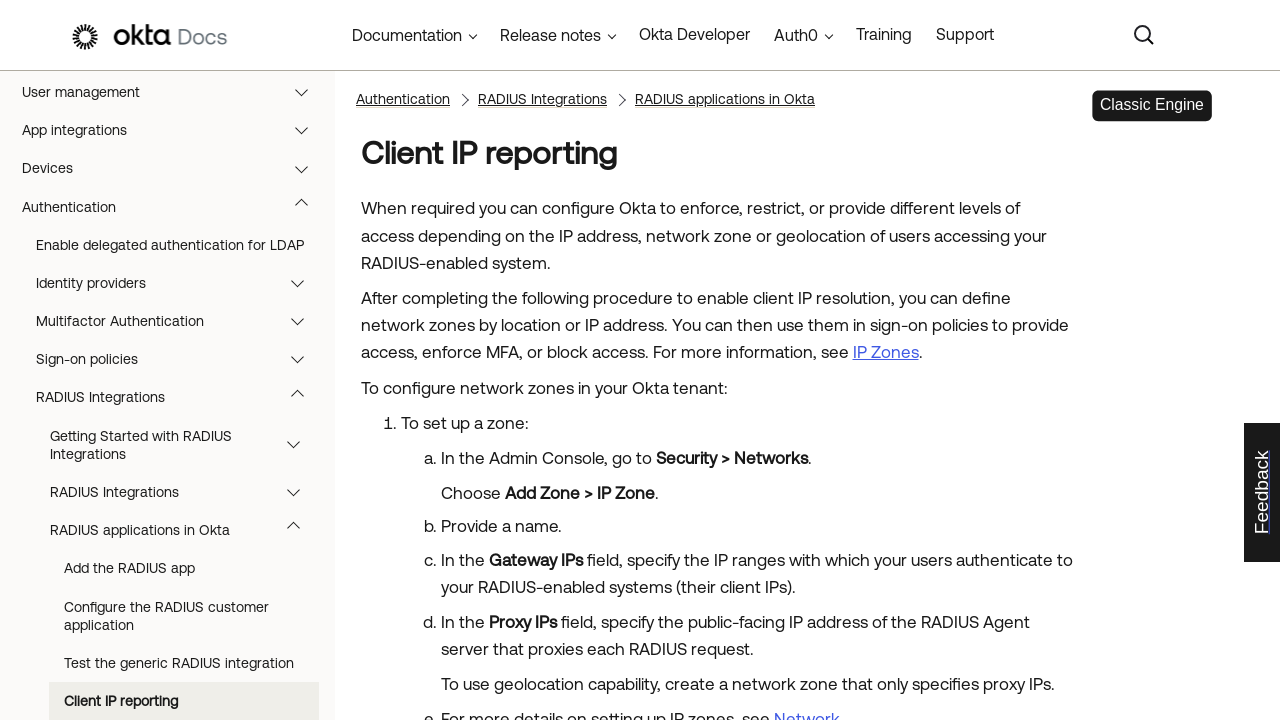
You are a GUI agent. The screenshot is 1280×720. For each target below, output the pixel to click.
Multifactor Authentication (179, 321)
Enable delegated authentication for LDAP (170, 245)
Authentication (174, 207)
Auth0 (796, 35)
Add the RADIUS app (129, 568)
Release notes (550, 35)
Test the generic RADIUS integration (179, 663)
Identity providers (179, 283)
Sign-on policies (179, 359)
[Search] (1144, 35)
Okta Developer (694, 34)
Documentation (407, 35)
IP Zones (886, 352)
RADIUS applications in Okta (184, 530)
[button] (306, 92)
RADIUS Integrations (179, 397)
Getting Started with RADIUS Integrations (184, 445)
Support (965, 34)
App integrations (174, 130)
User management (174, 92)
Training (884, 34)
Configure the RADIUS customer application (166, 616)
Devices (174, 168)
